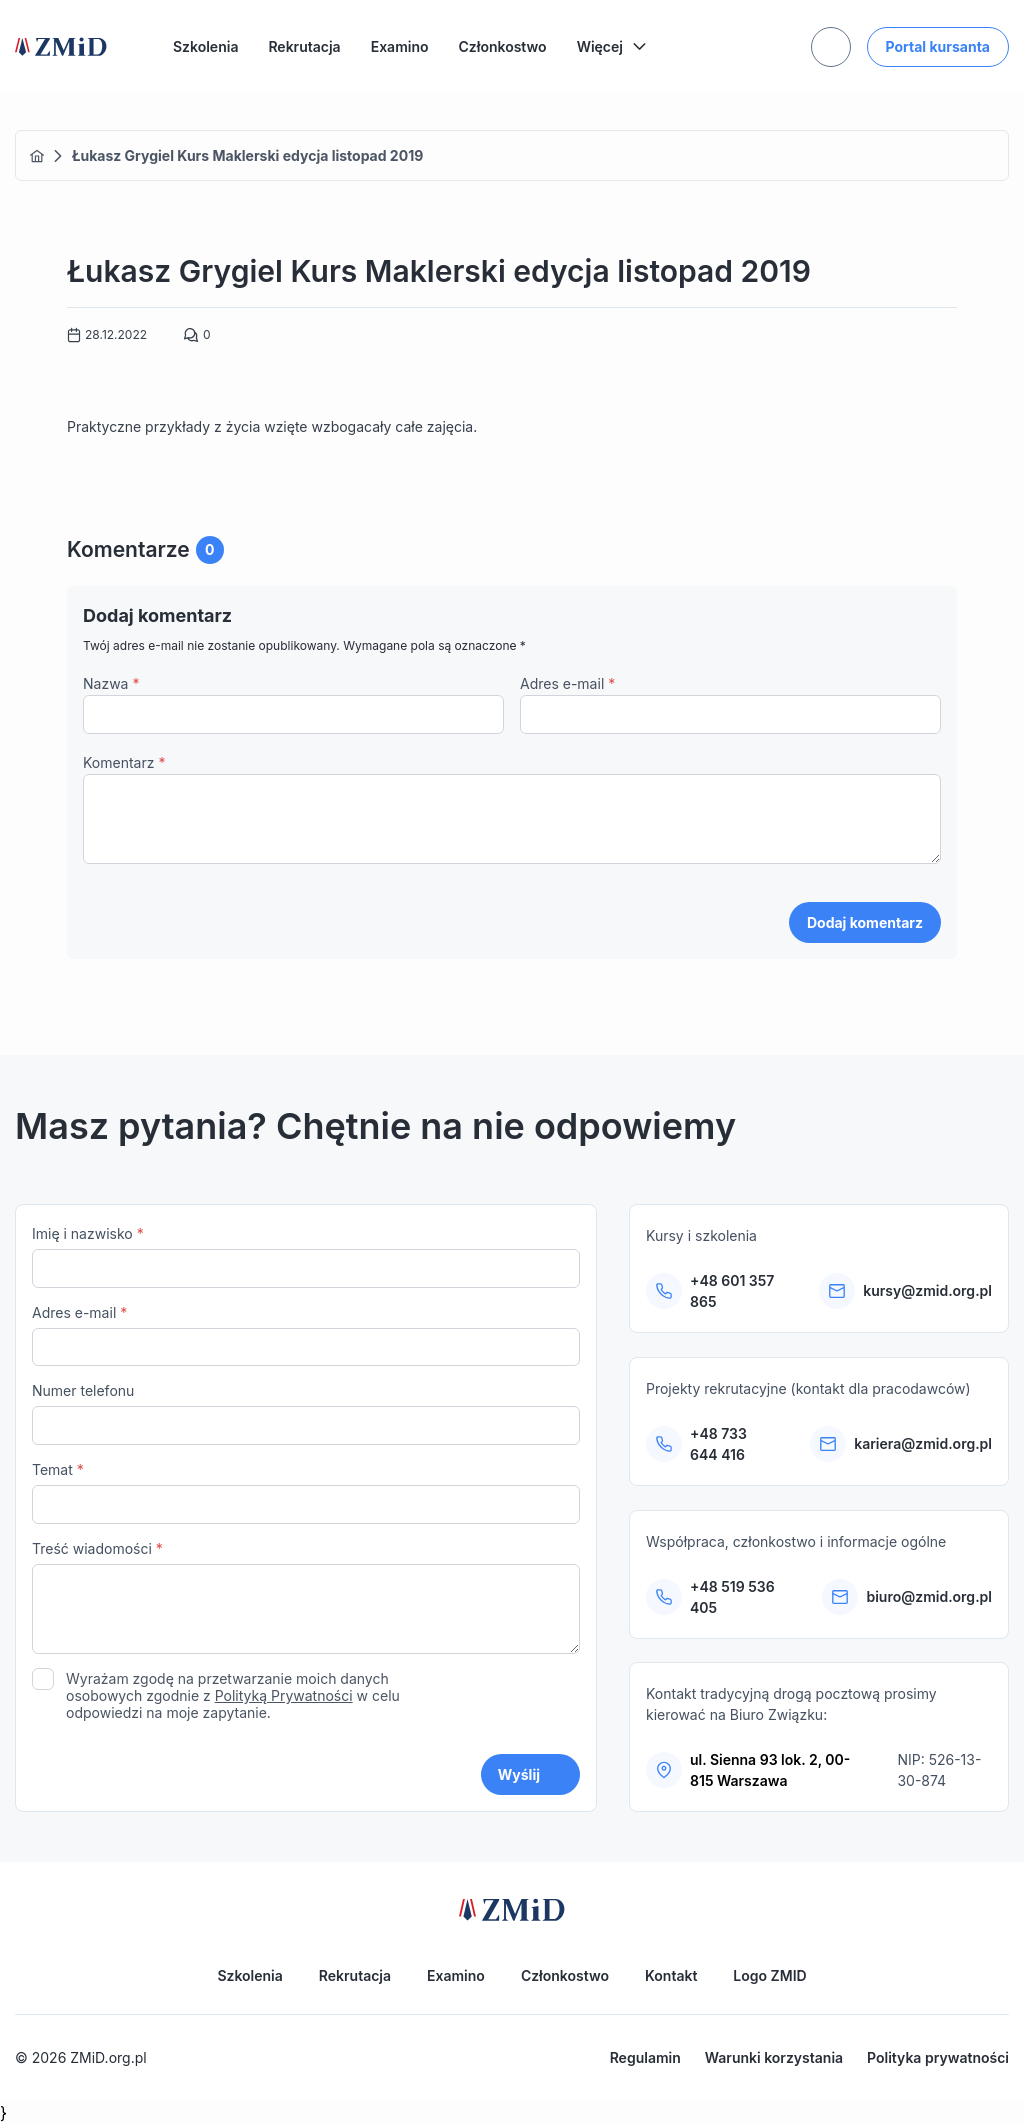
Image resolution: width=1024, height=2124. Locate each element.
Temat (306, 1492)
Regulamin (645, 2057)
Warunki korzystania (774, 2057)
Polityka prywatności (938, 2057)
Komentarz (124, 762)
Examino (400, 46)
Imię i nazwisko (306, 1256)
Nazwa (111, 683)
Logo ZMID (769, 1975)
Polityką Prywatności (284, 1695)
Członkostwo (503, 46)
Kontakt (671, 1975)
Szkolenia (205, 46)
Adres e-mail (567, 683)
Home (37, 156)
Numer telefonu (306, 1413)
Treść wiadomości (306, 1599)
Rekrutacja (304, 46)
